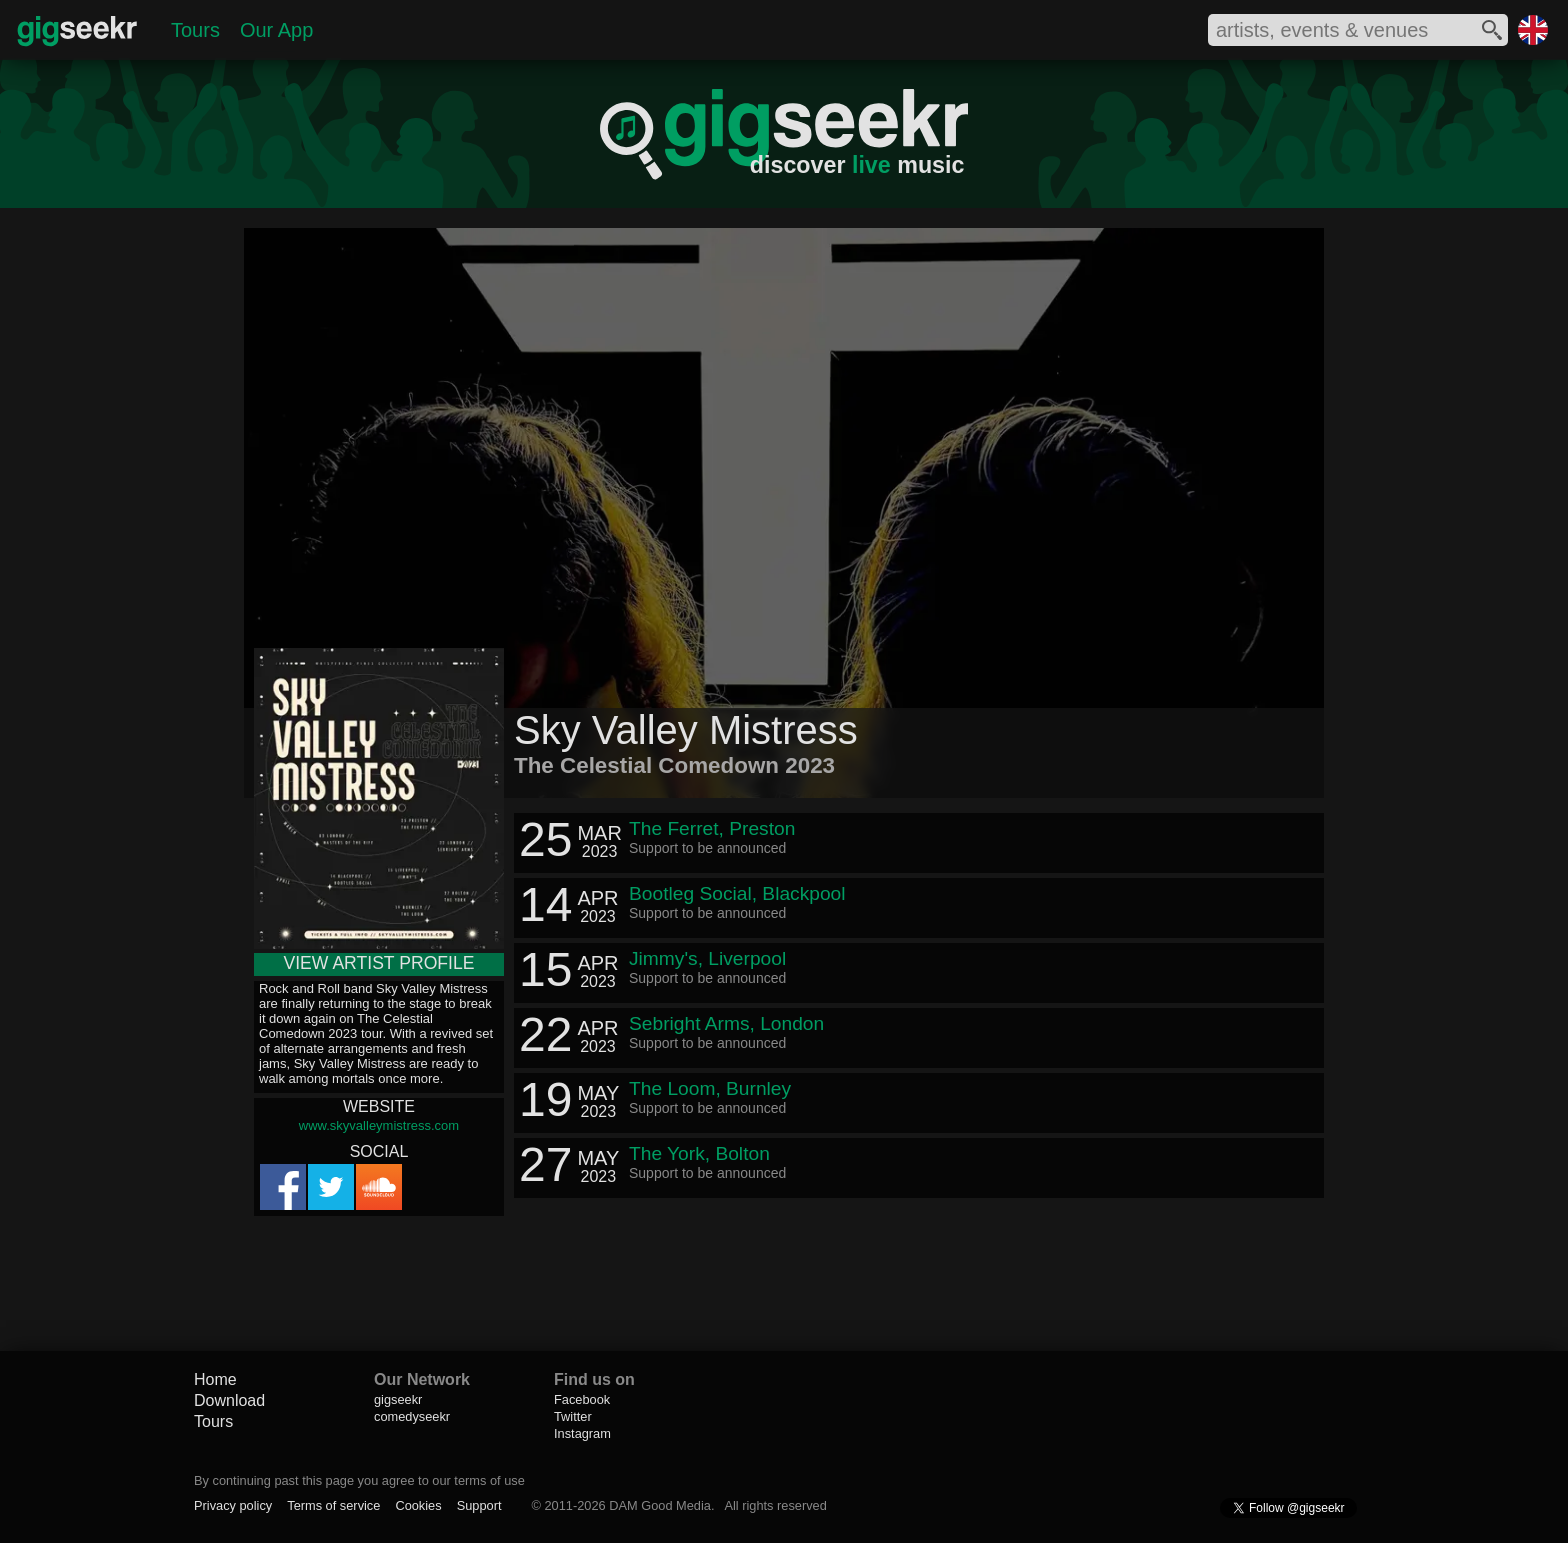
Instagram (582, 1433)
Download (229, 1400)
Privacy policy (233, 1505)
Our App (276, 30)
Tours (195, 30)
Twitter (573, 1416)
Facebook (582, 1399)
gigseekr (398, 1399)
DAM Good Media (660, 1505)
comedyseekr (412, 1416)
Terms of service (333, 1505)
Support (479, 1505)
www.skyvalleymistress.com (379, 1125)
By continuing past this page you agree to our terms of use (359, 1480)
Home (215, 1379)
